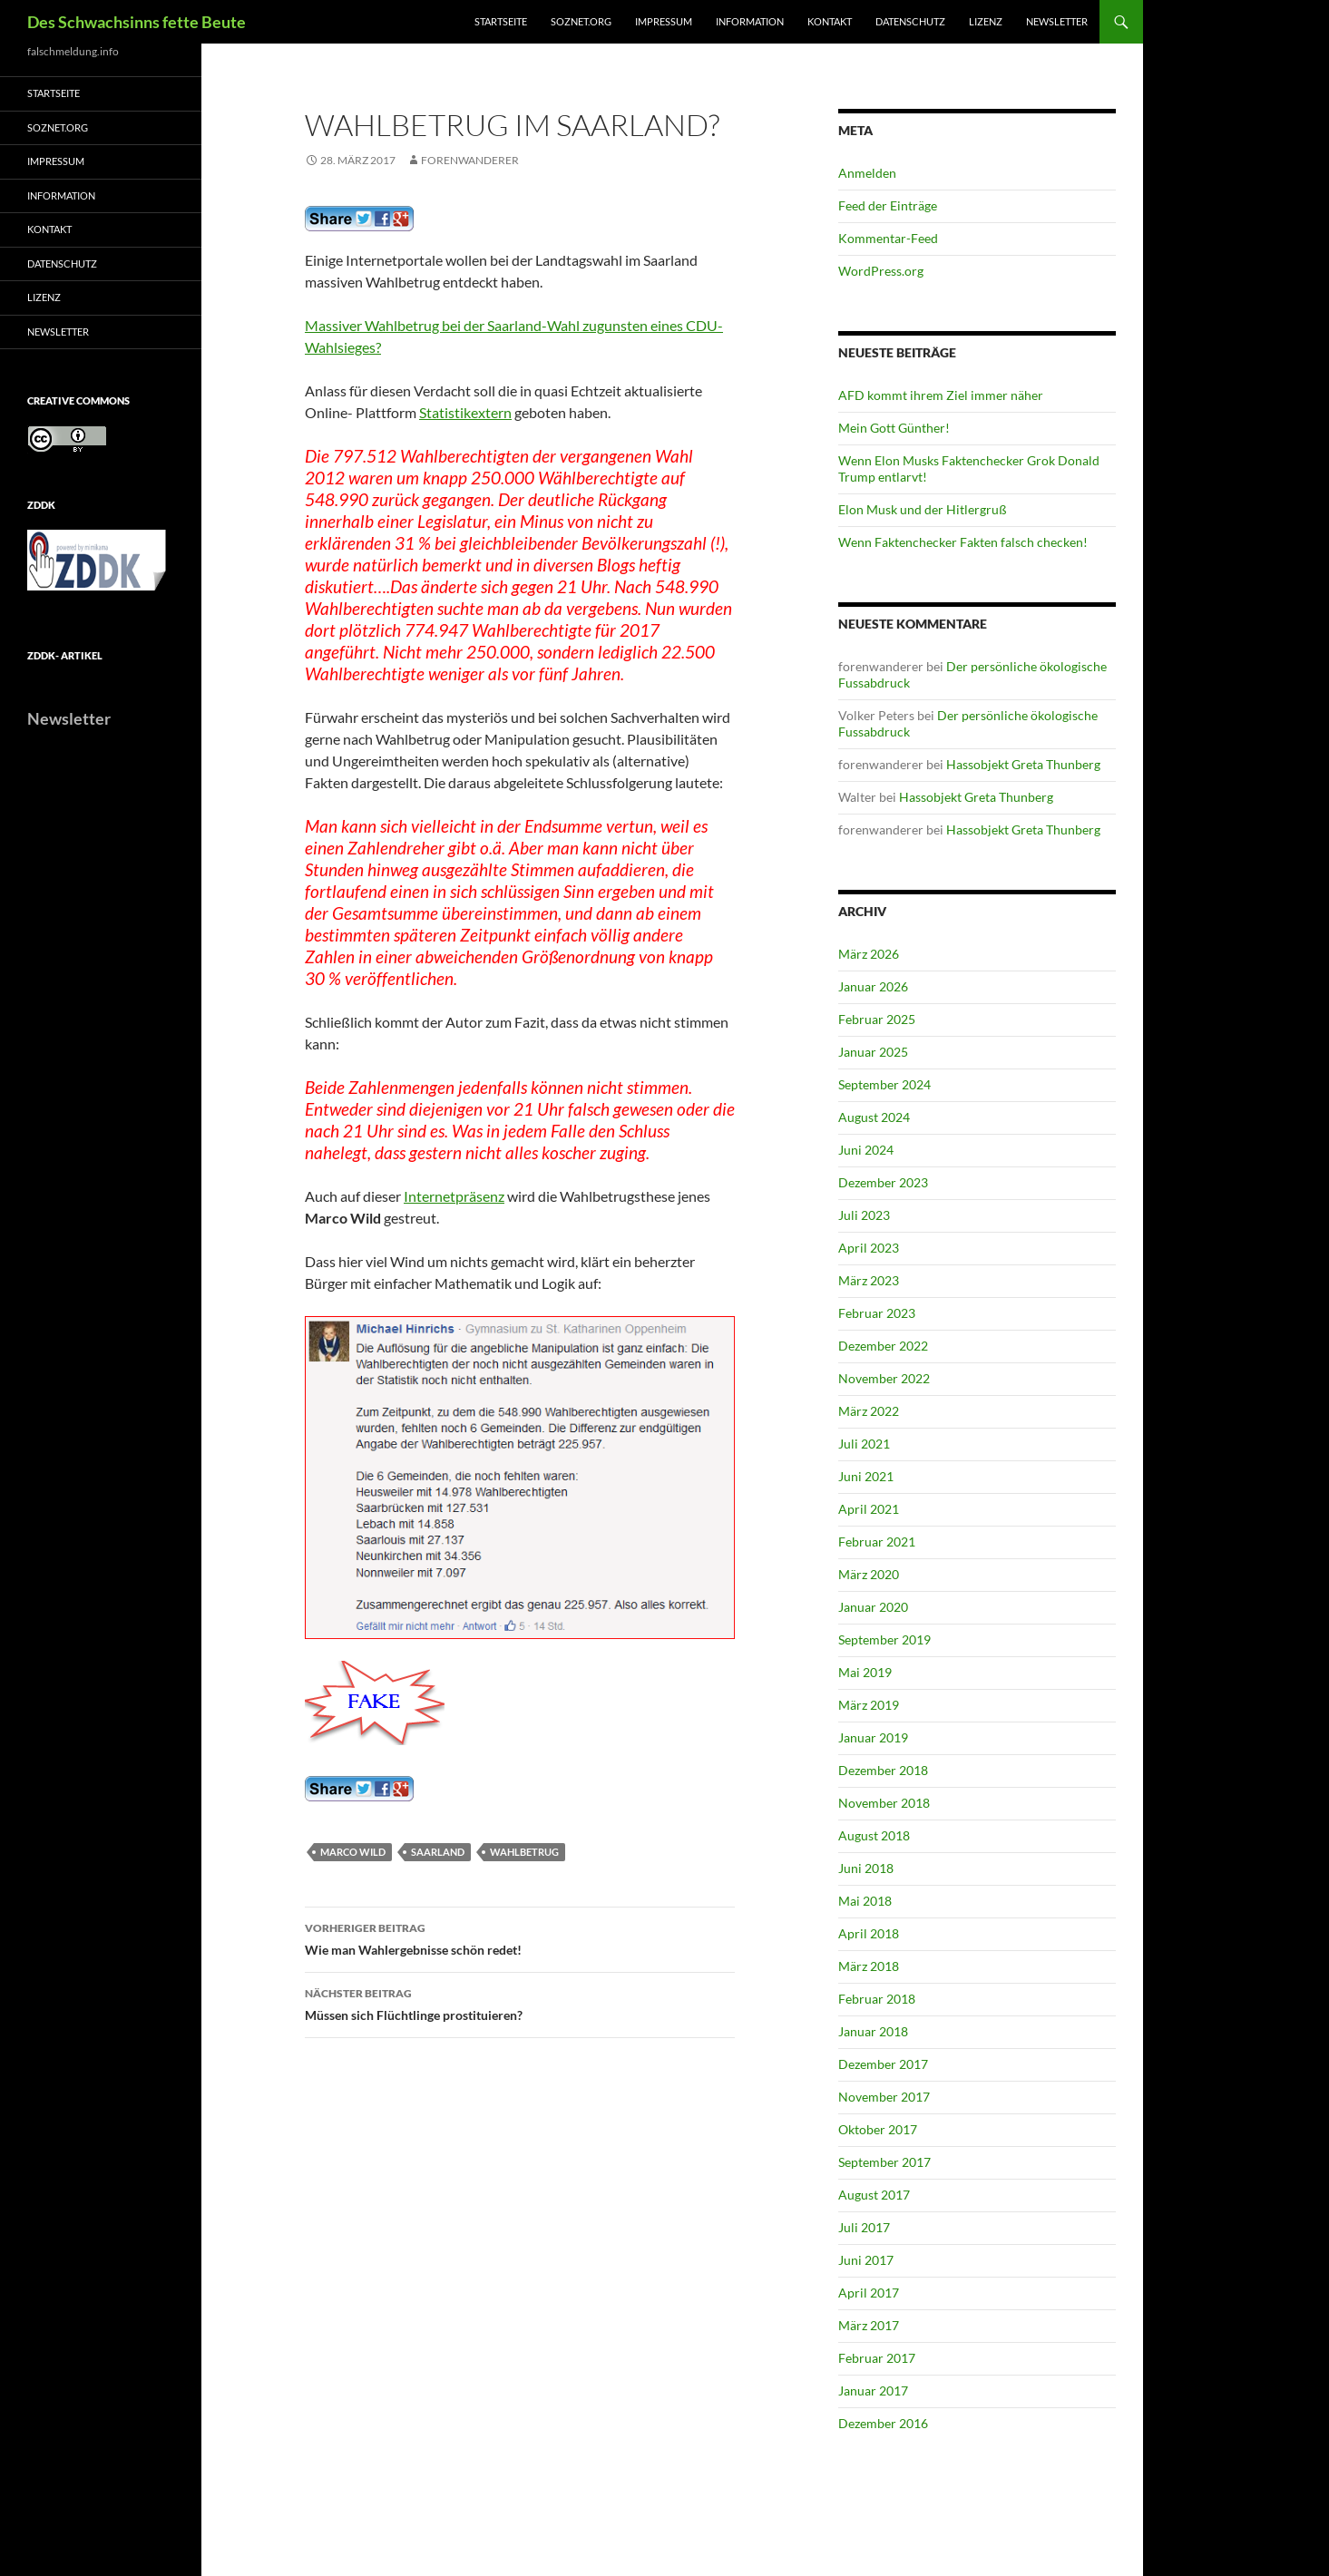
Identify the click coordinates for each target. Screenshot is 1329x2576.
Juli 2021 (864, 1443)
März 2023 (868, 1280)
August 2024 (874, 1117)
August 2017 (874, 2194)
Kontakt (829, 21)
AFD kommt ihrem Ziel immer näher (940, 395)
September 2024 (884, 1084)
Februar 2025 (876, 1019)
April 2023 (868, 1247)
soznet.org (581, 21)
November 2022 (884, 1378)
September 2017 (884, 2162)
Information (750, 21)
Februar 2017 (876, 2358)
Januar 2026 (873, 986)
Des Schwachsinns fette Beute (136, 22)
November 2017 (884, 2096)
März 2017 (868, 2325)
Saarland (437, 1852)
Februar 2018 (876, 1998)
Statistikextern (465, 412)
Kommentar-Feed (888, 238)
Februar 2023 (876, 1313)
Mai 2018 (865, 1900)
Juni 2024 (866, 1149)
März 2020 (868, 1574)
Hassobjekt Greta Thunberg (1023, 764)
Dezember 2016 (883, 2423)
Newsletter (1057, 21)
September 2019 (884, 1639)
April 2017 (868, 2292)
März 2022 (868, 1411)
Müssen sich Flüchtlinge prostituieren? (520, 2003)
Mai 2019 (865, 1672)
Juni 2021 (866, 1476)
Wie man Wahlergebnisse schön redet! (520, 1937)
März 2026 (868, 953)
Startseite (500, 21)
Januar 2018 (873, 2031)
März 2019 (868, 1704)
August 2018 (874, 1835)
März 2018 (868, 1966)
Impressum (663, 21)
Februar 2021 (876, 1541)
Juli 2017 (864, 2227)
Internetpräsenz (454, 1196)
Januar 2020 (873, 1607)
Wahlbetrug (524, 1852)
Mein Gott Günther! (894, 427)
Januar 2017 (873, 2390)
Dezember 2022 (883, 1345)
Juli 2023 (864, 1215)
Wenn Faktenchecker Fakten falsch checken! (963, 542)
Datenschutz (910, 21)
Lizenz (985, 21)
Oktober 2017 (877, 2129)
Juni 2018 (866, 1868)
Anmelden (867, 173)
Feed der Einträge (887, 205)
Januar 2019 (873, 1737)
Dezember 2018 (883, 1770)
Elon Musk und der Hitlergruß (922, 509)
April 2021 (868, 1509)
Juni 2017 (866, 2260)
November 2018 (884, 1802)
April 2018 (868, 1933)
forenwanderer (470, 160)
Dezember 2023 (883, 1182)
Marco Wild (353, 1852)
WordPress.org (880, 270)
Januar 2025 (873, 1051)
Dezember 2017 (883, 2064)
